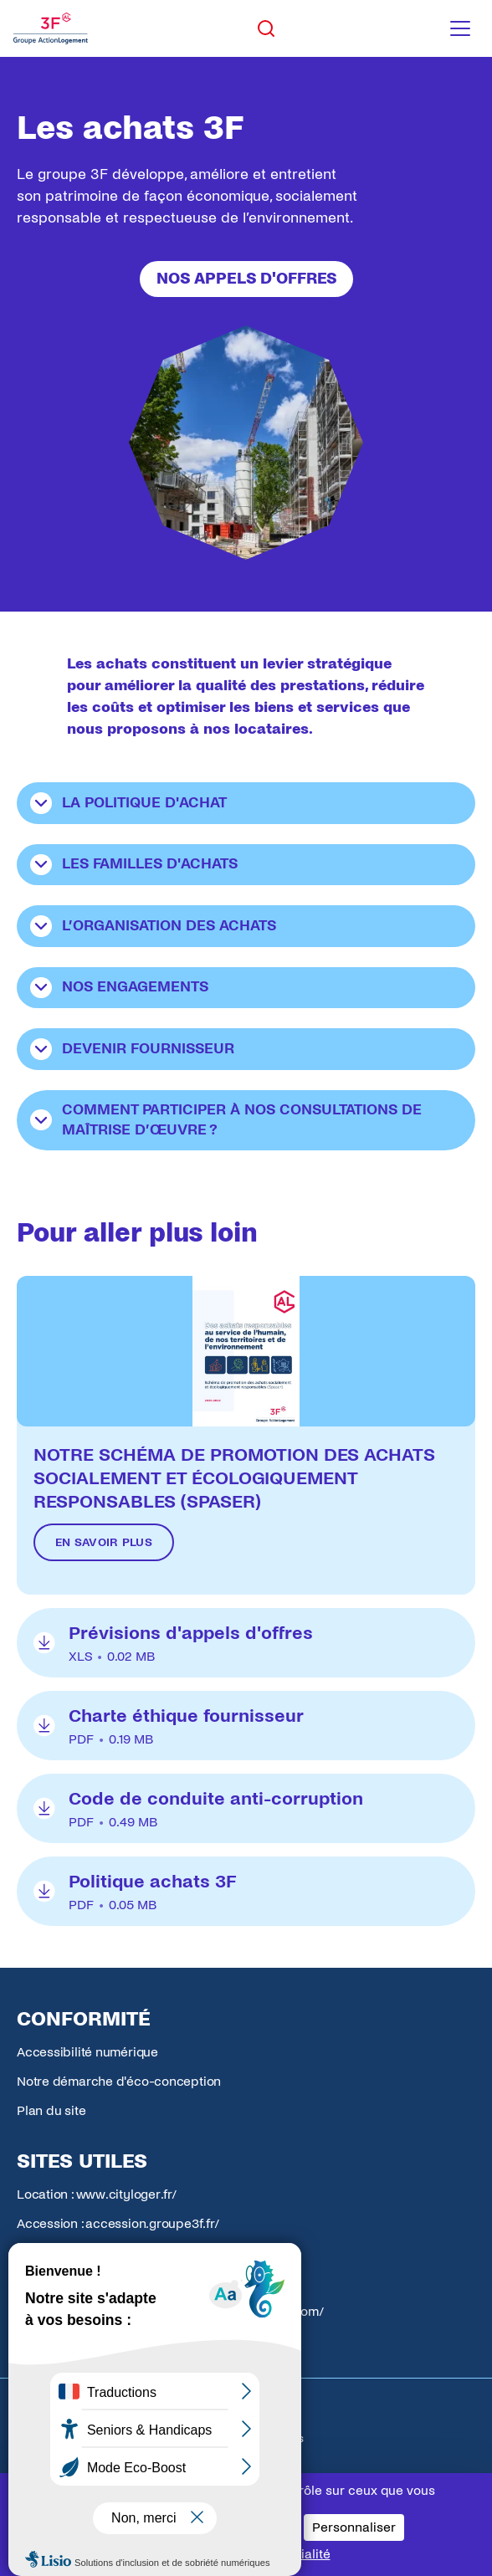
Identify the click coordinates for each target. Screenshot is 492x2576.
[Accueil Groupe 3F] (50, 28)
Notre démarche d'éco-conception (119, 2081)
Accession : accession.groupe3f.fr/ (118, 2223)
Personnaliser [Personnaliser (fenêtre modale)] (354, 2527)
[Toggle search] (266, 28)
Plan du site (51, 2110)
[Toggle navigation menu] (460, 28)
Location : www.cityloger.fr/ (97, 2194)
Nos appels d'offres (246, 278)
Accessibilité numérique (87, 2052)
